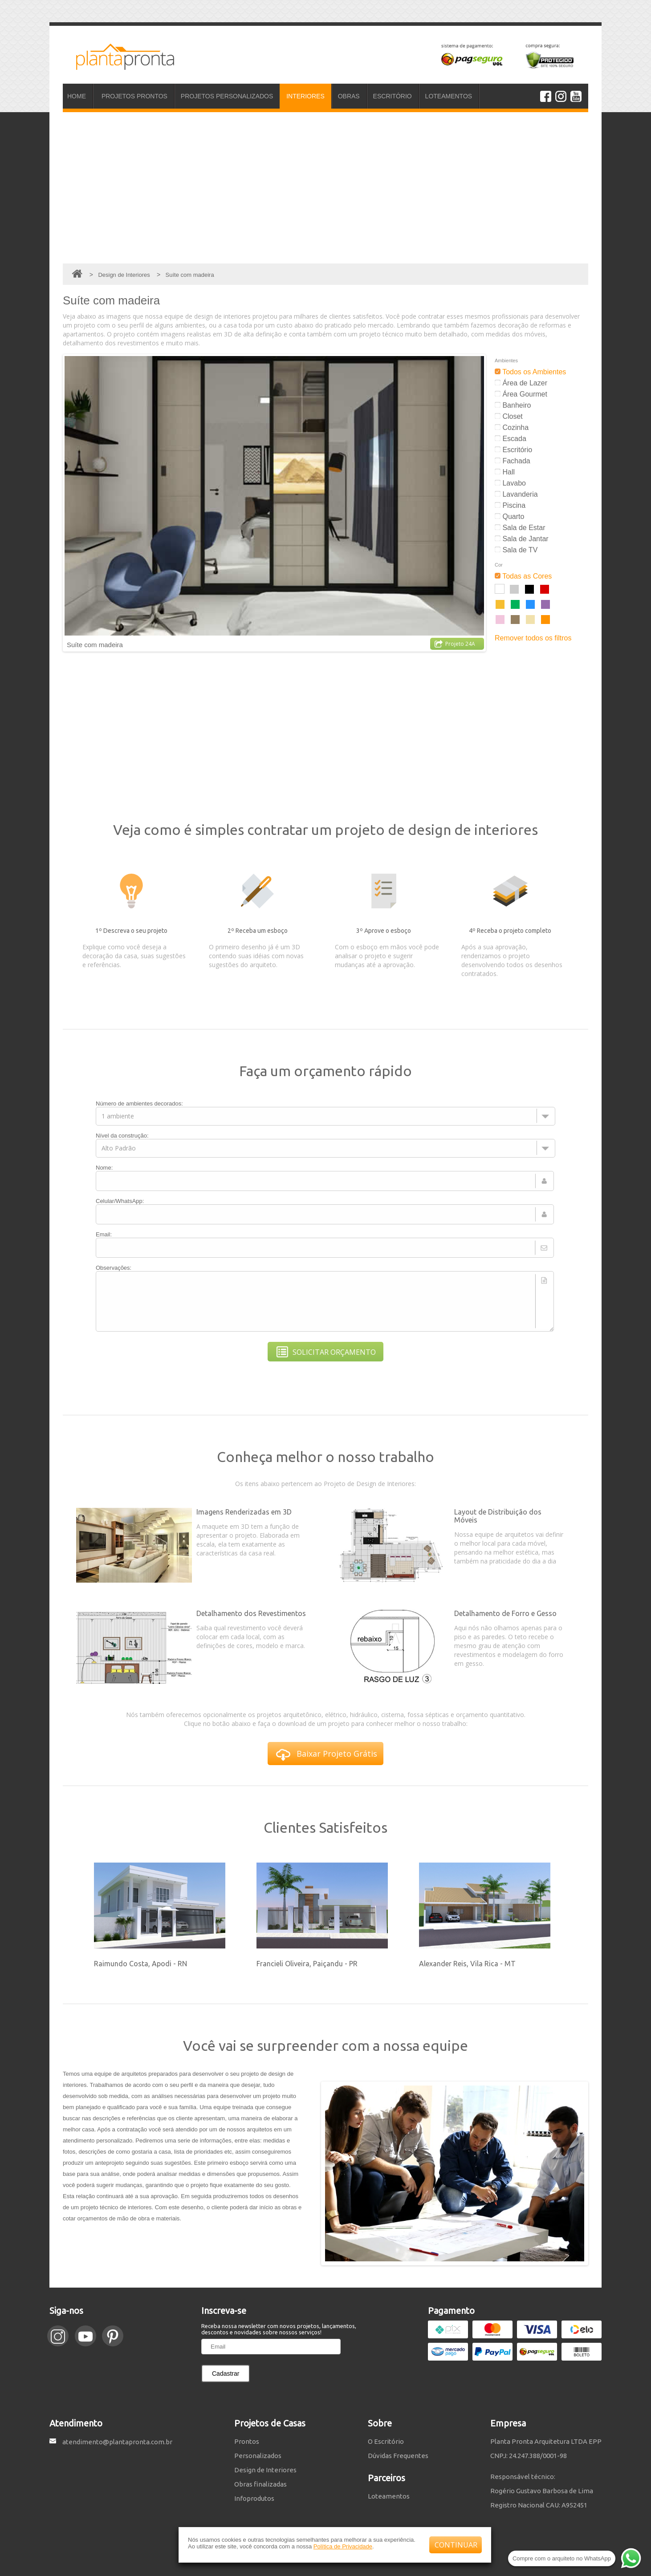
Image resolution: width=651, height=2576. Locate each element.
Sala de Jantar (522, 539)
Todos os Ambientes (530, 372)
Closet (509, 416)
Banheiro (513, 405)
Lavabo (510, 483)
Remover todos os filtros (533, 638)
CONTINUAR (456, 2545)
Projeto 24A (455, 644)
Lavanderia (516, 494)
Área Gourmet (521, 394)
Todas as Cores (523, 576)
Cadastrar (225, 2373)
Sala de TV (516, 550)
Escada (510, 438)
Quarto (509, 516)
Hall (505, 472)
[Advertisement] (325, 188)
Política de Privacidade (342, 2546)
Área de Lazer (521, 383)
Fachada (512, 461)
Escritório (513, 450)
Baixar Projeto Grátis (326, 1755)
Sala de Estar (520, 527)
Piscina (510, 505)
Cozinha (512, 427)
